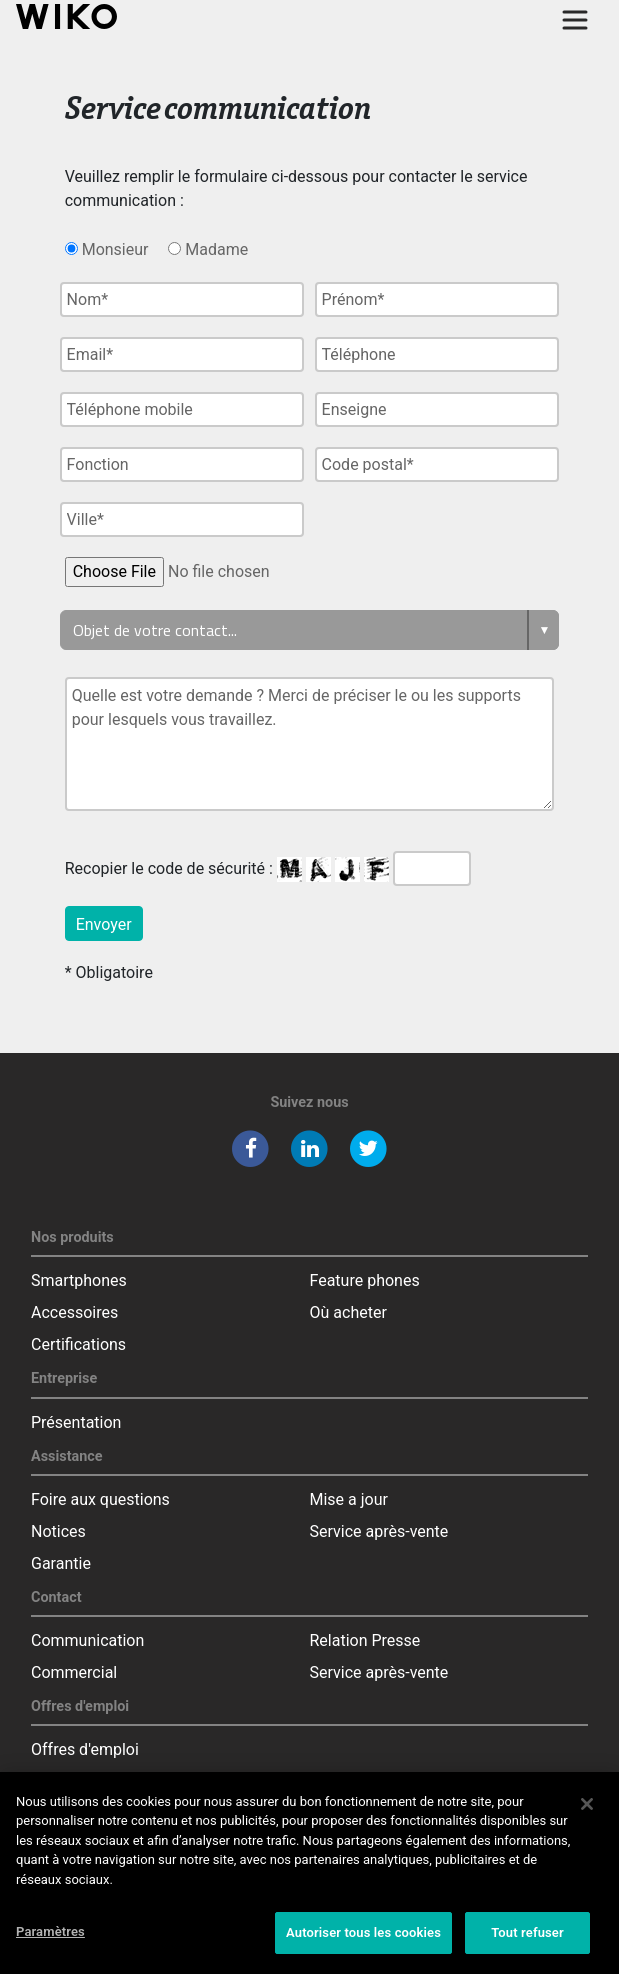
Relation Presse (365, 1640)
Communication (87, 1640)
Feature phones (365, 1280)
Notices (58, 1531)
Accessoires (74, 1312)
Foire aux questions (100, 1499)
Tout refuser (527, 1942)
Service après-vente (379, 1531)
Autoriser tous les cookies (363, 1942)
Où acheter (348, 1312)
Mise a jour (349, 1499)
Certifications (78, 1344)
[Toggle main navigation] (575, 20)
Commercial (74, 1672)
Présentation (76, 1422)
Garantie (61, 1563)
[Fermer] (587, 1813)
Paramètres (50, 1941)
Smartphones (79, 1280)
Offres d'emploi (85, 1749)
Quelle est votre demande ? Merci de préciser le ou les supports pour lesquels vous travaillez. (310, 744)
